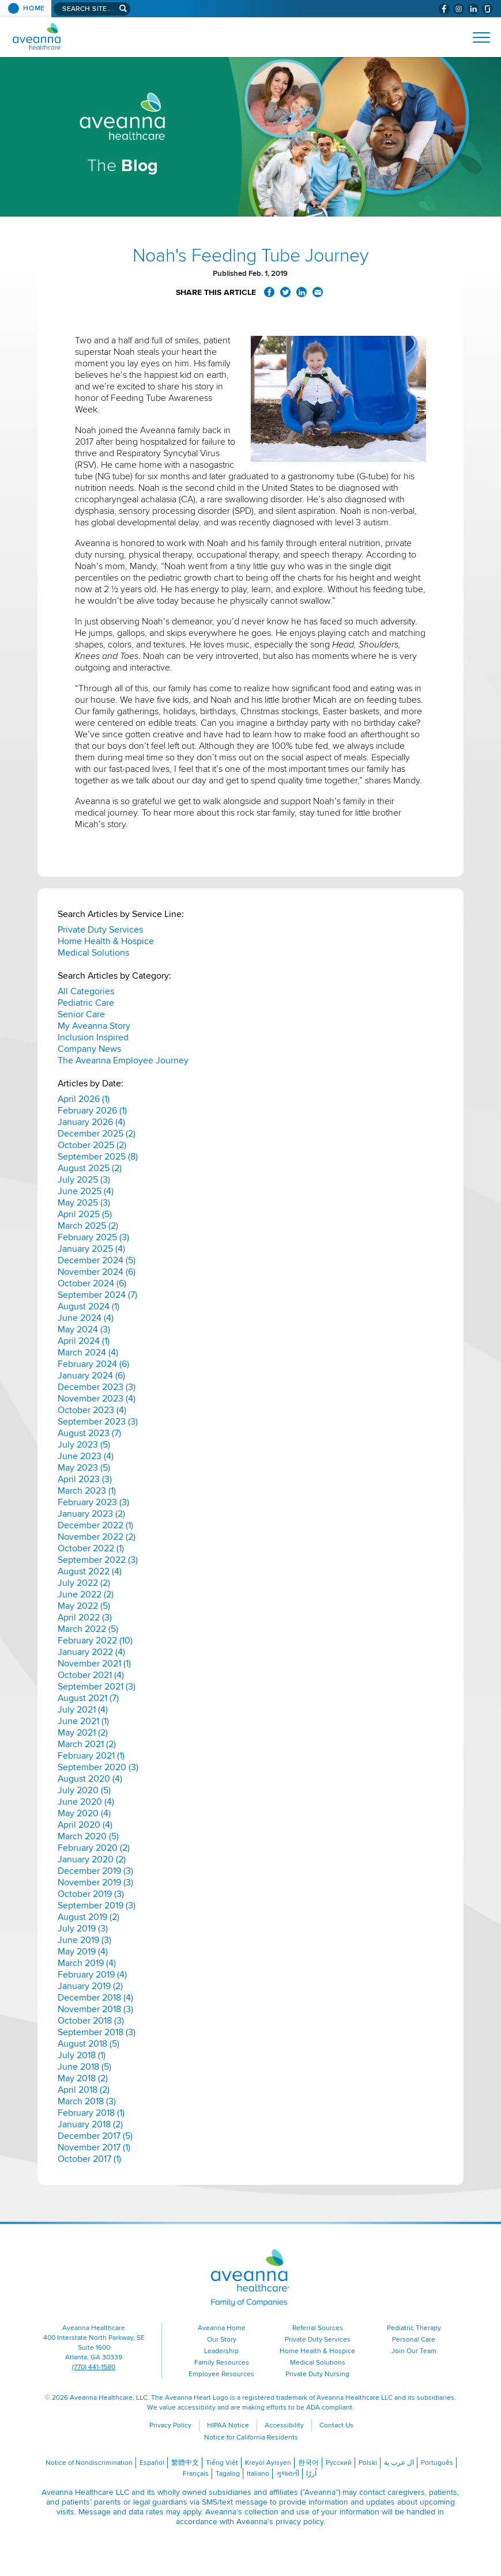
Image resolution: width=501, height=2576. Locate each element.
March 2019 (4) (87, 1963)
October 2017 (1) (89, 2159)
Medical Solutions (93, 953)
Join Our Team (413, 2351)
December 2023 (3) (96, 1387)
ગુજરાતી (287, 2473)
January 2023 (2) (91, 1514)
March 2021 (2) (87, 1744)
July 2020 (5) (84, 1790)
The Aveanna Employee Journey (123, 1060)
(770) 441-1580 (93, 2367)
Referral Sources (317, 2328)
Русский (339, 2462)
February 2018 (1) (91, 2113)
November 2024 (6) (96, 1272)
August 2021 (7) (88, 1698)
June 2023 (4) (86, 1456)
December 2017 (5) (95, 2136)
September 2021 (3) (96, 1686)
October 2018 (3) (91, 2020)
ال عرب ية (399, 2462)
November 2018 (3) (95, 2009)
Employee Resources (221, 2374)
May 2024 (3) (84, 1329)
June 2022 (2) (86, 1594)
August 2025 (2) (90, 1168)
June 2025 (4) (86, 1191)
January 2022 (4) (91, 1652)
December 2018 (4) (95, 1997)
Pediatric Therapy (414, 2328)
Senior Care (81, 1014)
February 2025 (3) (93, 1237)
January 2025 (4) (91, 1249)
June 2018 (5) (84, 2067)
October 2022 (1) (91, 1548)
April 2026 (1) (84, 1099)
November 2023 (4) (96, 1398)
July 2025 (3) (84, 1179)
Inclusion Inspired (93, 1037)
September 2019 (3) (96, 1905)
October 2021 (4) (91, 1675)
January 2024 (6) (91, 1375)
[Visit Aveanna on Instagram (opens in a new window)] (458, 8)
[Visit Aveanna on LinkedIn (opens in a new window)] (473, 8)
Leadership (221, 2351)
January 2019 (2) (90, 1986)
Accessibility (284, 2425)
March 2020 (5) (88, 1836)
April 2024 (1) (84, 1341)
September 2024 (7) (97, 1295)
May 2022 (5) (84, 1606)
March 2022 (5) (88, 1629)
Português (437, 2462)
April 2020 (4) (85, 1825)
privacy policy (299, 2521)
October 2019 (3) (91, 1894)
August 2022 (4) (90, 1571)
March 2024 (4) (88, 1352)
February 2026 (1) (92, 1110)
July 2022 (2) (84, 1583)
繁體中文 (185, 2462)
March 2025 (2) (88, 1226)
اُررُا (311, 2473)
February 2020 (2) (94, 1848)
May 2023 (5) (84, 1467)
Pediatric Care (86, 1003)
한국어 (308, 2462)
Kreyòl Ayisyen (268, 2462)
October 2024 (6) (92, 1283)
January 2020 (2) (92, 1859)
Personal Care (413, 2339)
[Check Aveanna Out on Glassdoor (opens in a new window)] (487, 8)
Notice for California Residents (251, 2437)
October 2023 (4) (92, 1410)
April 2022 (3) (85, 1617)
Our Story (221, 2339)
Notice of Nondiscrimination (89, 2462)
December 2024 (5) (96, 1260)
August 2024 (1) (88, 1306)
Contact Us (336, 2425)
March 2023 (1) (87, 1491)
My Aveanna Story (94, 1026)
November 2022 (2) (96, 1537)
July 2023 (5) (84, 1444)
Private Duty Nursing (317, 2374)
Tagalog (228, 2473)
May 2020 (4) (84, 1813)
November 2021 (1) (94, 1663)
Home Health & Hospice (106, 941)
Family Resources (221, 2362)
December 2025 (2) (96, 1133)
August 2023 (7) (89, 1433)
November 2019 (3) (95, 1882)
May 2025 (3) (84, 1203)
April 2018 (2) (84, 2090)
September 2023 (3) (98, 1421)
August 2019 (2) (88, 1917)
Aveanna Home (222, 2328)
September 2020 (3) (98, 1767)
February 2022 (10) (95, 1640)
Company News (89, 1049)
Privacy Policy (170, 2425)
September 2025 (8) (98, 1156)
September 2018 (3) (96, 2032)
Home (34, 8)
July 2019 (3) (83, 1928)
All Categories (86, 991)
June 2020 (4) (86, 1802)
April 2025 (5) (85, 1214)
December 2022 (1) (95, 1525)
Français (196, 2473)
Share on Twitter (285, 292)
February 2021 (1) (91, 1755)
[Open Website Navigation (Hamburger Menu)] (476, 37)
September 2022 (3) (98, 1560)
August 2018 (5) (88, 2044)
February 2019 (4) (92, 1974)
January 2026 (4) (91, 1122)
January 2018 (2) (90, 2124)
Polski (368, 2462)
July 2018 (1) (82, 2055)
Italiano (258, 2473)
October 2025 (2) (92, 1145)
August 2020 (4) (90, 1779)
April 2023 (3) (85, 1479)
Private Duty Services (100, 929)
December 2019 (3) (95, 1871)
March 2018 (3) (87, 2101)
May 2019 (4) (83, 1951)
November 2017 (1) (94, 2147)
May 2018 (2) (83, 2078)
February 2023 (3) (93, 1502)
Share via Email (317, 292)
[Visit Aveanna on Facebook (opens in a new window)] (444, 8)
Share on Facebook (269, 292)
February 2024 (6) (93, 1364)
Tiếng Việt (222, 2462)
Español (152, 2462)
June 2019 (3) (84, 1940)
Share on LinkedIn (301, 292)
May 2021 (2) (83, 1732)
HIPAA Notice (228, 2425)
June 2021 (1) (83, 1721)
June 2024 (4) (86, 1318)
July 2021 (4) (83, 1709)
